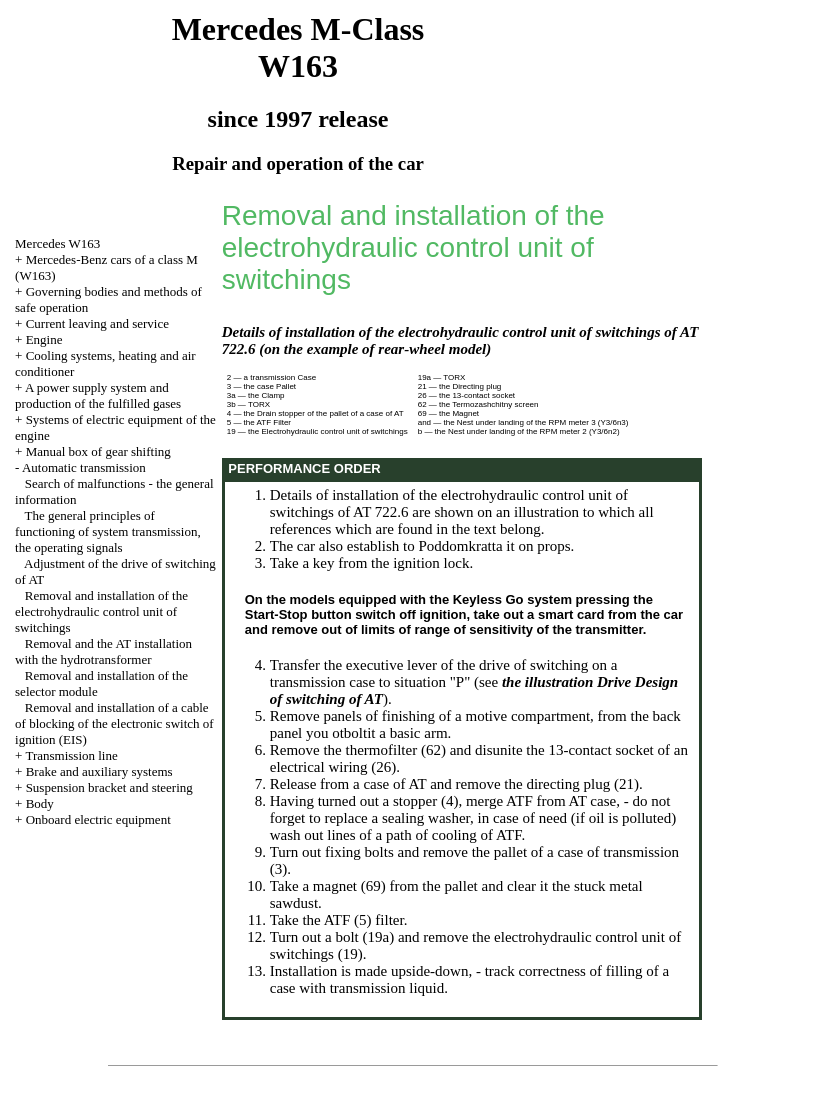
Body (40, 803)
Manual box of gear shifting (98, 451)
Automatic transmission (84, 467)
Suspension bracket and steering (109, 787)
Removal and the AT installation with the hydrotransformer (103, 651)
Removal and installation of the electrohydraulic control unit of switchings (101, 611)
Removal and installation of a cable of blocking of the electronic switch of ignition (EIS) (114, 723)
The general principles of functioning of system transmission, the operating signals (108, 531)
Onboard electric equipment (98, 819)
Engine (44, 339)
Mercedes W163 (57, 243)
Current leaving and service (97, 323)
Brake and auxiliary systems (99, 771)
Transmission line (71, 755)
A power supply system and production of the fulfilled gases (98, 395)
